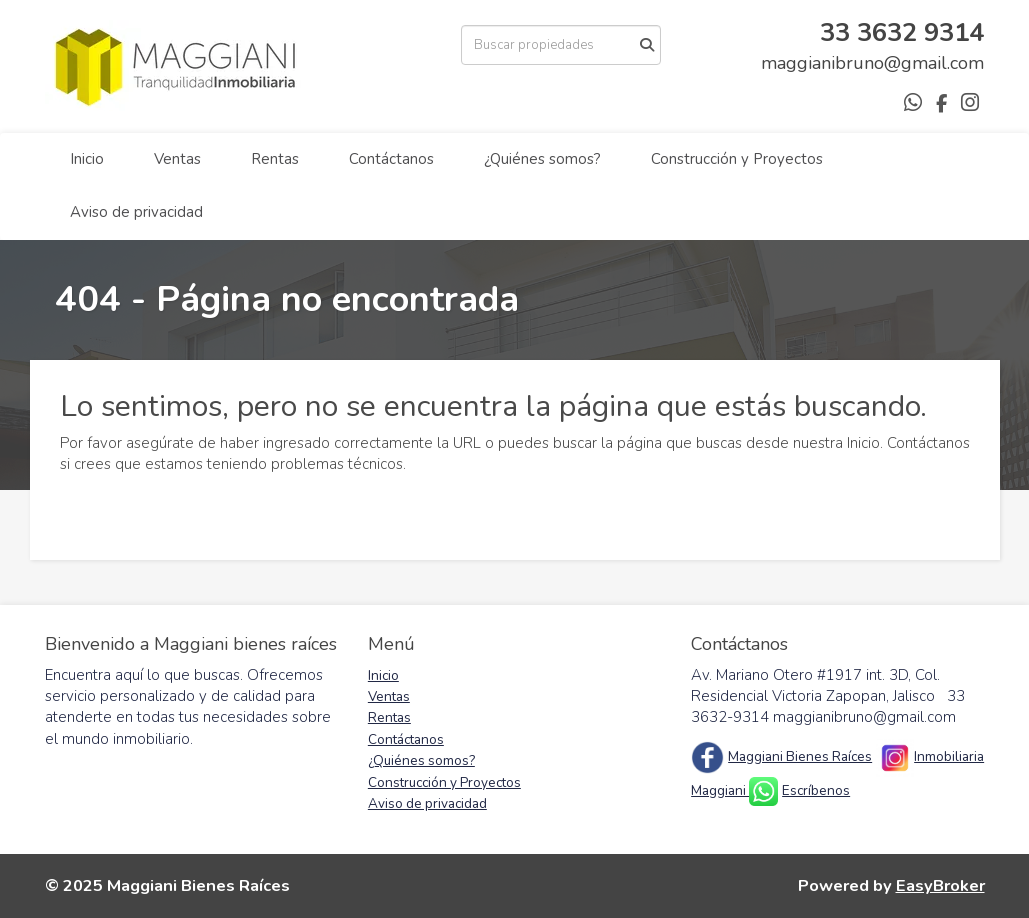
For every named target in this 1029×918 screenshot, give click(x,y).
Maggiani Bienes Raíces (800, 756)
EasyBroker (940, 885)
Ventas (177, 159)
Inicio (87, 159)
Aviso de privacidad (136, 212)
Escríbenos (816, 790)
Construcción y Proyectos (737, 159)
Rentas (275, 159)
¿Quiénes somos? (542, 159)
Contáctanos (391, 159)
